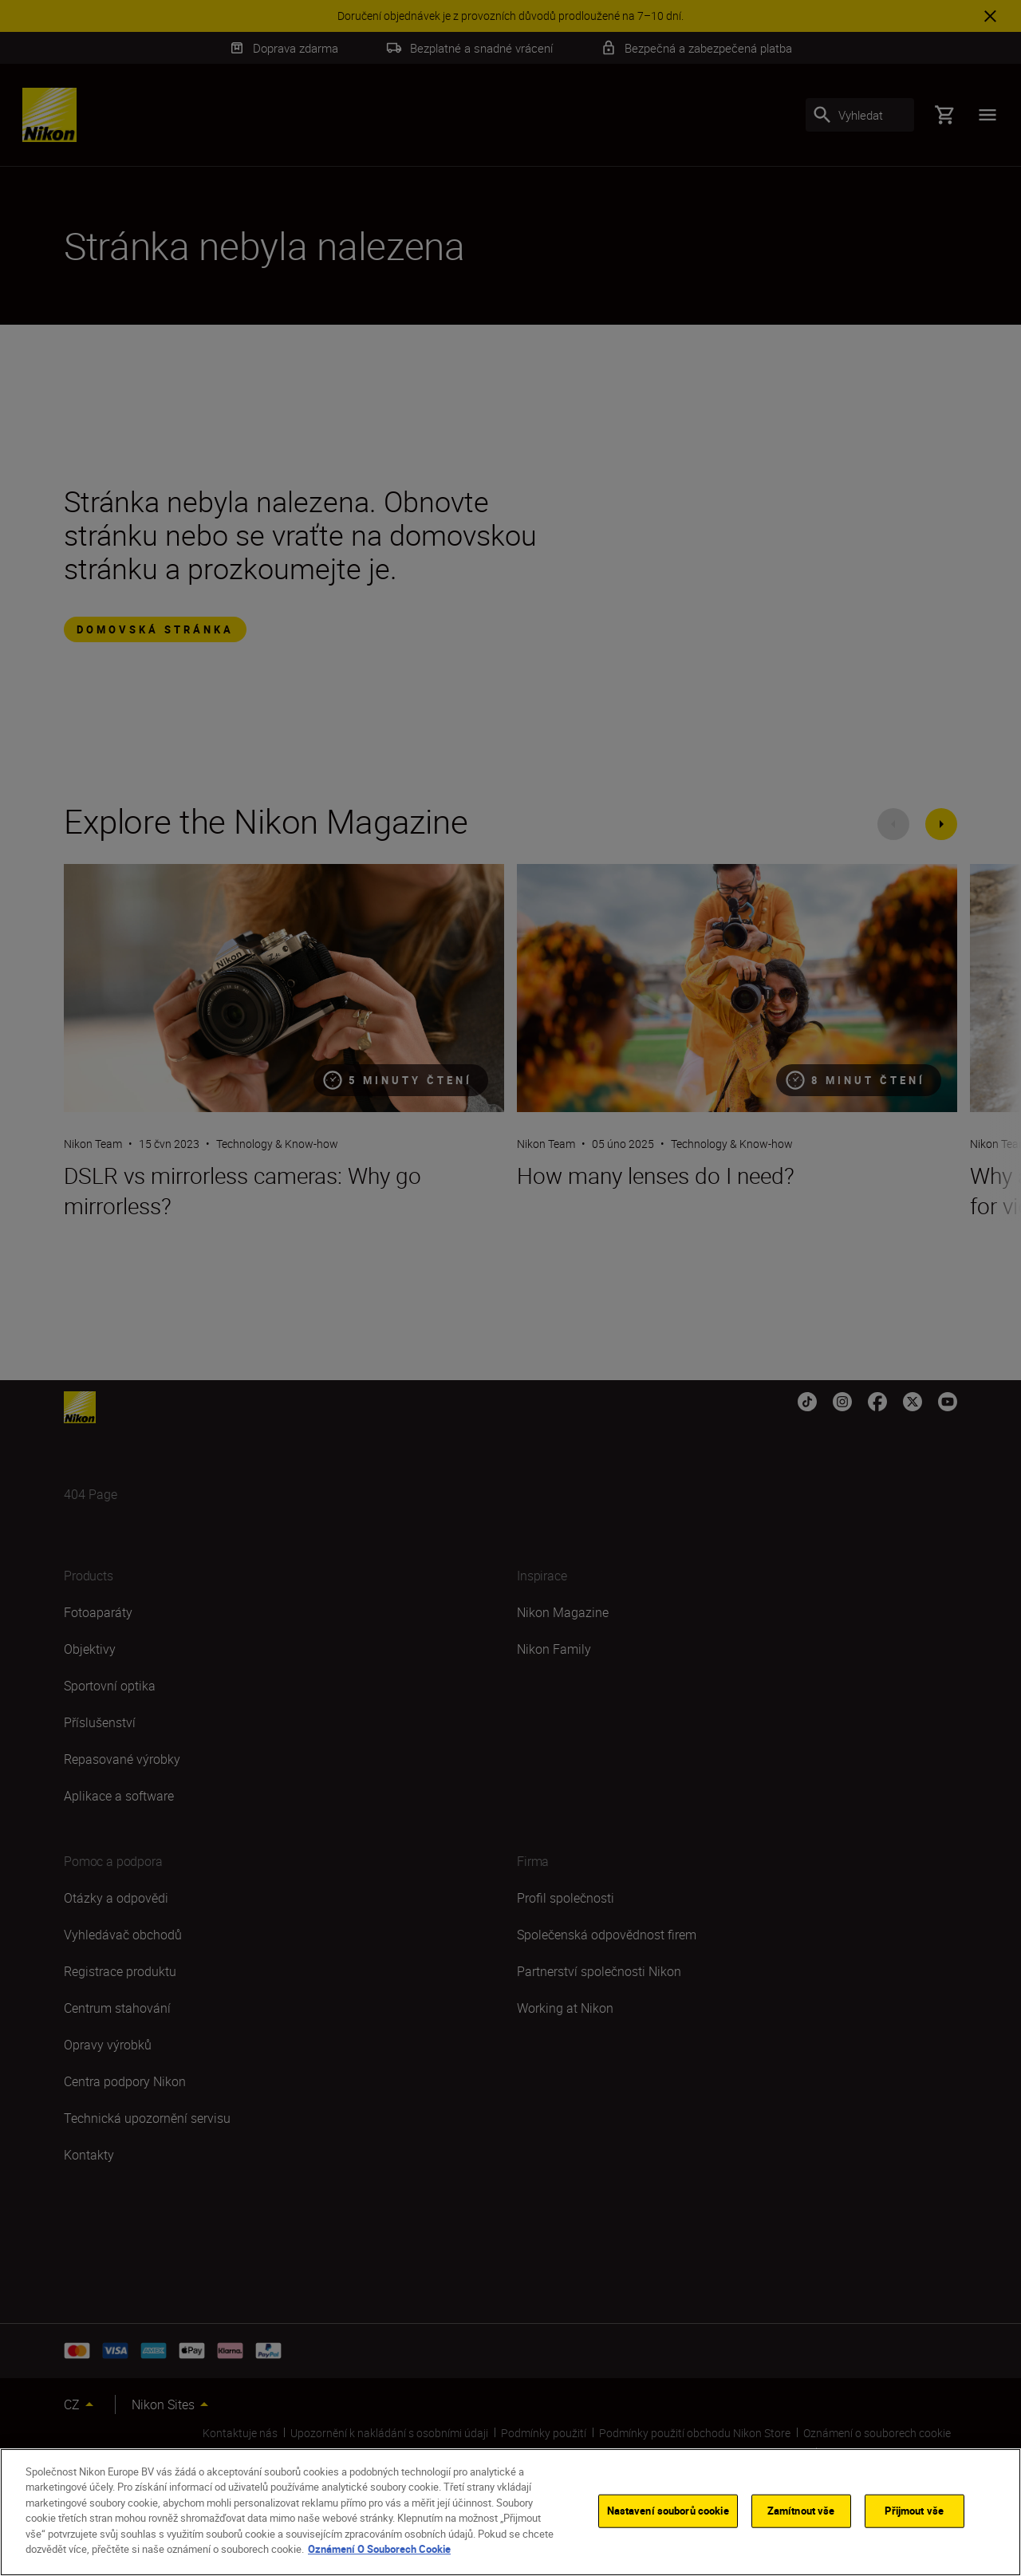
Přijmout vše (914, 2510)
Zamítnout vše (801, 2510)
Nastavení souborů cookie (668, 2510)
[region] (510, 2512)
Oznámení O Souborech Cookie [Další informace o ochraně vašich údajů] (379, 2549)
